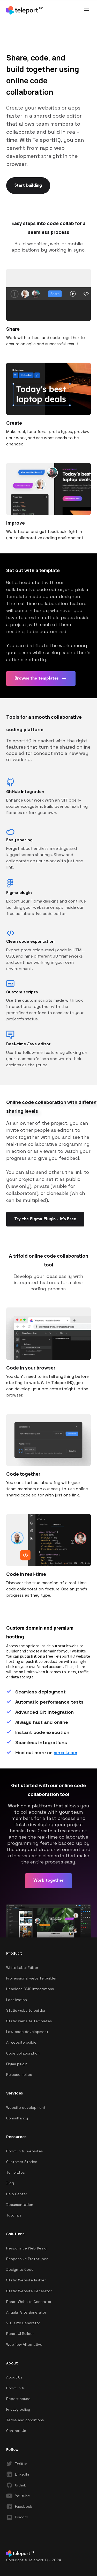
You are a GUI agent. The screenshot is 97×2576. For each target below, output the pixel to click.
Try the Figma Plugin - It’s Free (45, 1219)
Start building (28, 186)
